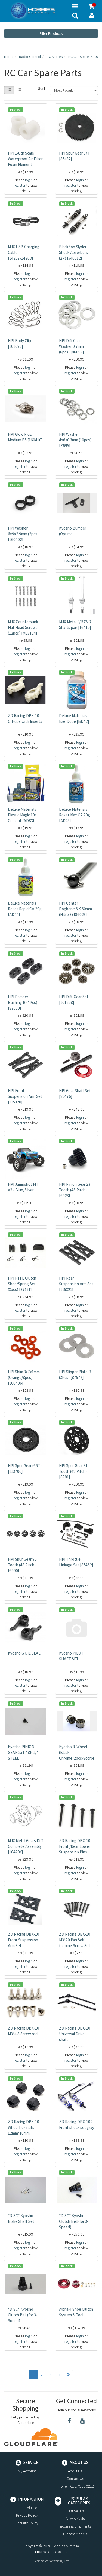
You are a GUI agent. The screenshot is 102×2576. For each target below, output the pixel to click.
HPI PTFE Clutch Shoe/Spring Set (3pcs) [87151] (22, 1283)
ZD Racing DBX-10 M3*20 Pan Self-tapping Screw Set (74, 1940)
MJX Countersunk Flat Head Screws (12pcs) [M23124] (23, 627)
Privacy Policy (27, 2515)
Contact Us (75, 2478)
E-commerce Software (46, 2561)
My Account (27, 2471)
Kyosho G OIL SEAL (24, 1653)
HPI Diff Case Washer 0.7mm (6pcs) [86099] (71, 346)
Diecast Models (75, 2533)
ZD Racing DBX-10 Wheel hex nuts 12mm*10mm (23, 2127)
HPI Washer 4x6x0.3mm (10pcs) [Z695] (75, 440)
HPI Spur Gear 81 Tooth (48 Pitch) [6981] (73, 1471)
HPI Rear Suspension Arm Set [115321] (76, 1283)
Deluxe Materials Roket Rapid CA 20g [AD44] (25, 908)
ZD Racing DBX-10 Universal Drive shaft (74, 2033)
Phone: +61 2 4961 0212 (75, 2486)
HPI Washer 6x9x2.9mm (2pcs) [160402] (23, 533)
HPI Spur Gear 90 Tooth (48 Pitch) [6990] (22, 1565)
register (20, 185)
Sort (41, 88)
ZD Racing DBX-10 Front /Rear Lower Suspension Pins (74, 1846)
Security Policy (27, 2522)
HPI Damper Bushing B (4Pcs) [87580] (22, 1002)
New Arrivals (75, 2518)
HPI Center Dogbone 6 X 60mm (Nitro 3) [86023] (75, 908)
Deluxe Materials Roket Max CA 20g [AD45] (74, 815)
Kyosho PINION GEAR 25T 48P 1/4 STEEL (23, 1752)
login (29, 179)
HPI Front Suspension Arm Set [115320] (25, 1096)
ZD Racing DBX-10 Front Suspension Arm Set (23, 1940)
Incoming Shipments (75, 2526)
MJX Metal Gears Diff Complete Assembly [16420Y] (25, 1846)
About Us (75, 2471)
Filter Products (51, 33)
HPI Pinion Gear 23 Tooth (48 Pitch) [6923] (74, 1190)
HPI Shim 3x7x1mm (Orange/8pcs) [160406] (24, 1377)
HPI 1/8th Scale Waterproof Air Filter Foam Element (25, 158)
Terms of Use (27, 2507)
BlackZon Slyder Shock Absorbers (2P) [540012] (73, 252)
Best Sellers (75, 2511)
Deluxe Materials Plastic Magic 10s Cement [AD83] (22, 815)
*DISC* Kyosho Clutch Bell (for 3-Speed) (73, 2221)
